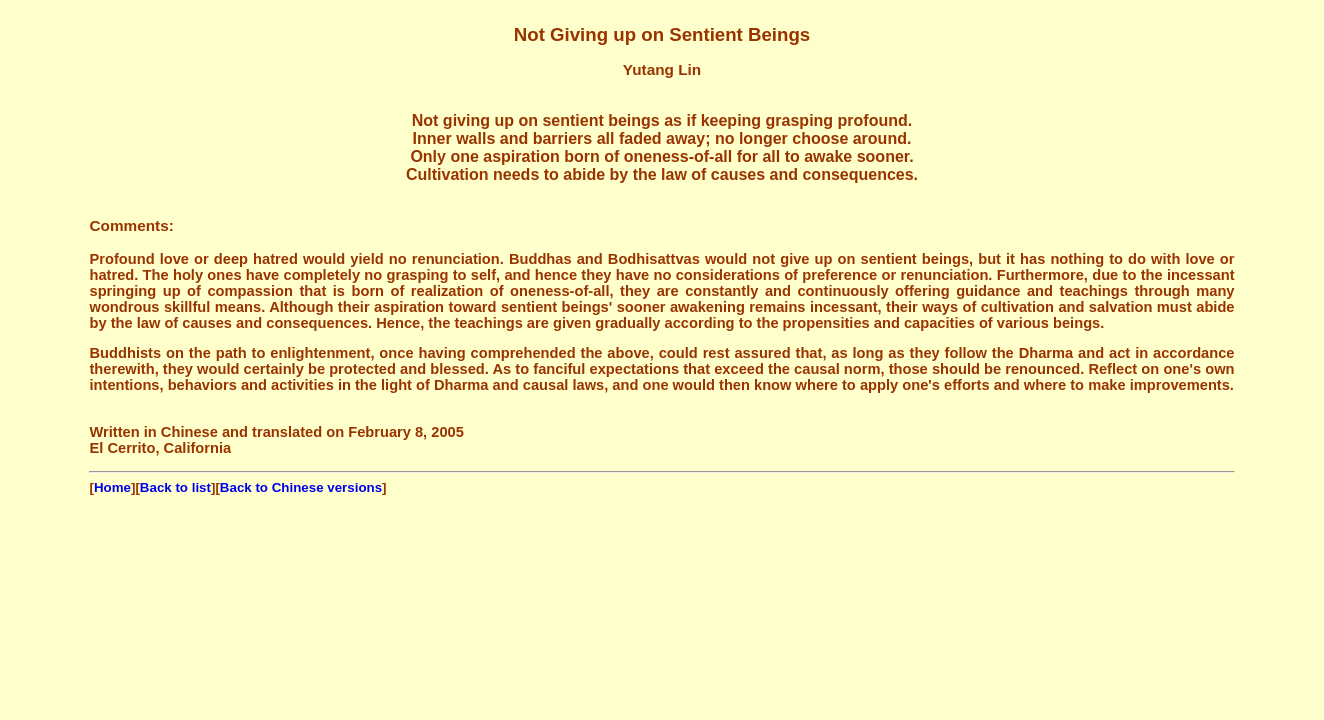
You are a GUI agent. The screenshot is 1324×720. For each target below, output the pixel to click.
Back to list (175, 487)
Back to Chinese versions (301, 487)
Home (112, 487)
